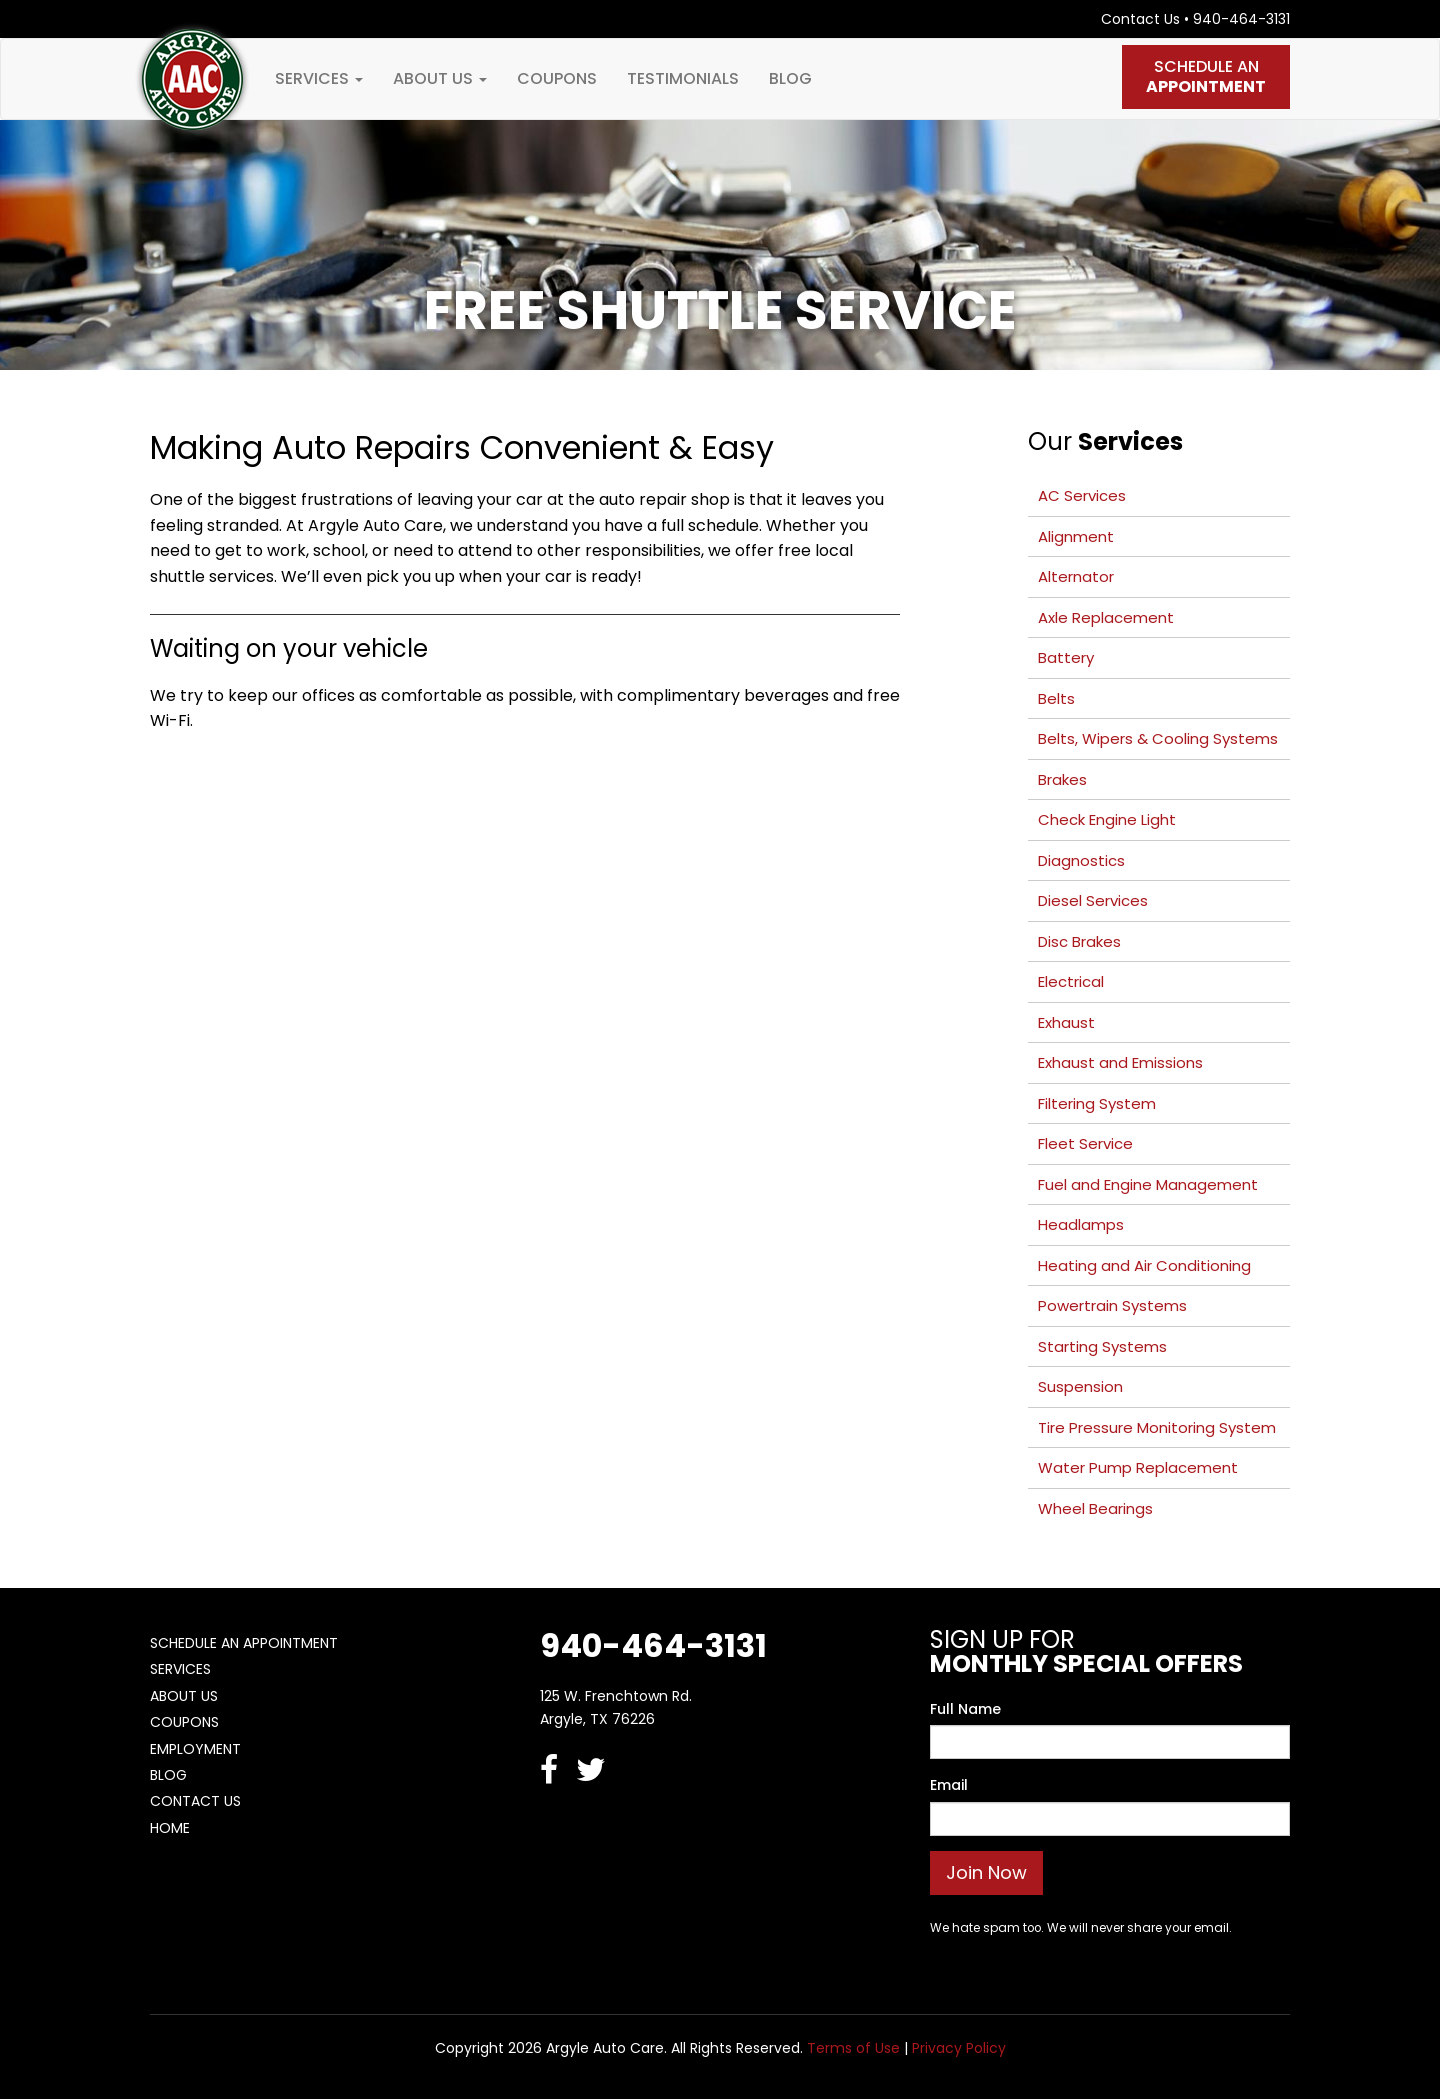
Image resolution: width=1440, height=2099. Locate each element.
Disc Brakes (1079, 941)
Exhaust (1066, 1022)
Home (170, 1828)
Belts (1056, 698)
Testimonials (683, 78)
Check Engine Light (1107, 819)
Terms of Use (853, 2048)
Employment (195, 1749)
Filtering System (1097, 1103)
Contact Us (1140, 19)
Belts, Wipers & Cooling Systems (1158, 738)
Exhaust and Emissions (1120, 1062)
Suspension (1080, 1386)
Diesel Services (1093, 900)
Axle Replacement (1106, 617)
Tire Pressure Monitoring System (1157, 1427)
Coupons (557, 78)
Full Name (965, 1709)
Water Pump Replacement (1138, 1467)
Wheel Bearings (1095, 1508)
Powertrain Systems (1112, 1305)
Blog (790, 78)
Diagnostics (1081, 860)
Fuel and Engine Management (1148, 1184)
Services (319, 78)
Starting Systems (1102, 1346)
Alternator (1076, 576)
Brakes (1062, 779)
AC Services (1082, 495)
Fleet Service (1085, 1143)
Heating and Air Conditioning (1144, 1265)
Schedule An (1206, 76)
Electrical (1071, 981)
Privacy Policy (959, 2048)
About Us (440, 78)
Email (949, 1785)
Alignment (1076, 536)
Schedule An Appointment (244, 1643)
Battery (1066, 657)
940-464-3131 (1241, 19)
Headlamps (1081, 1224)
